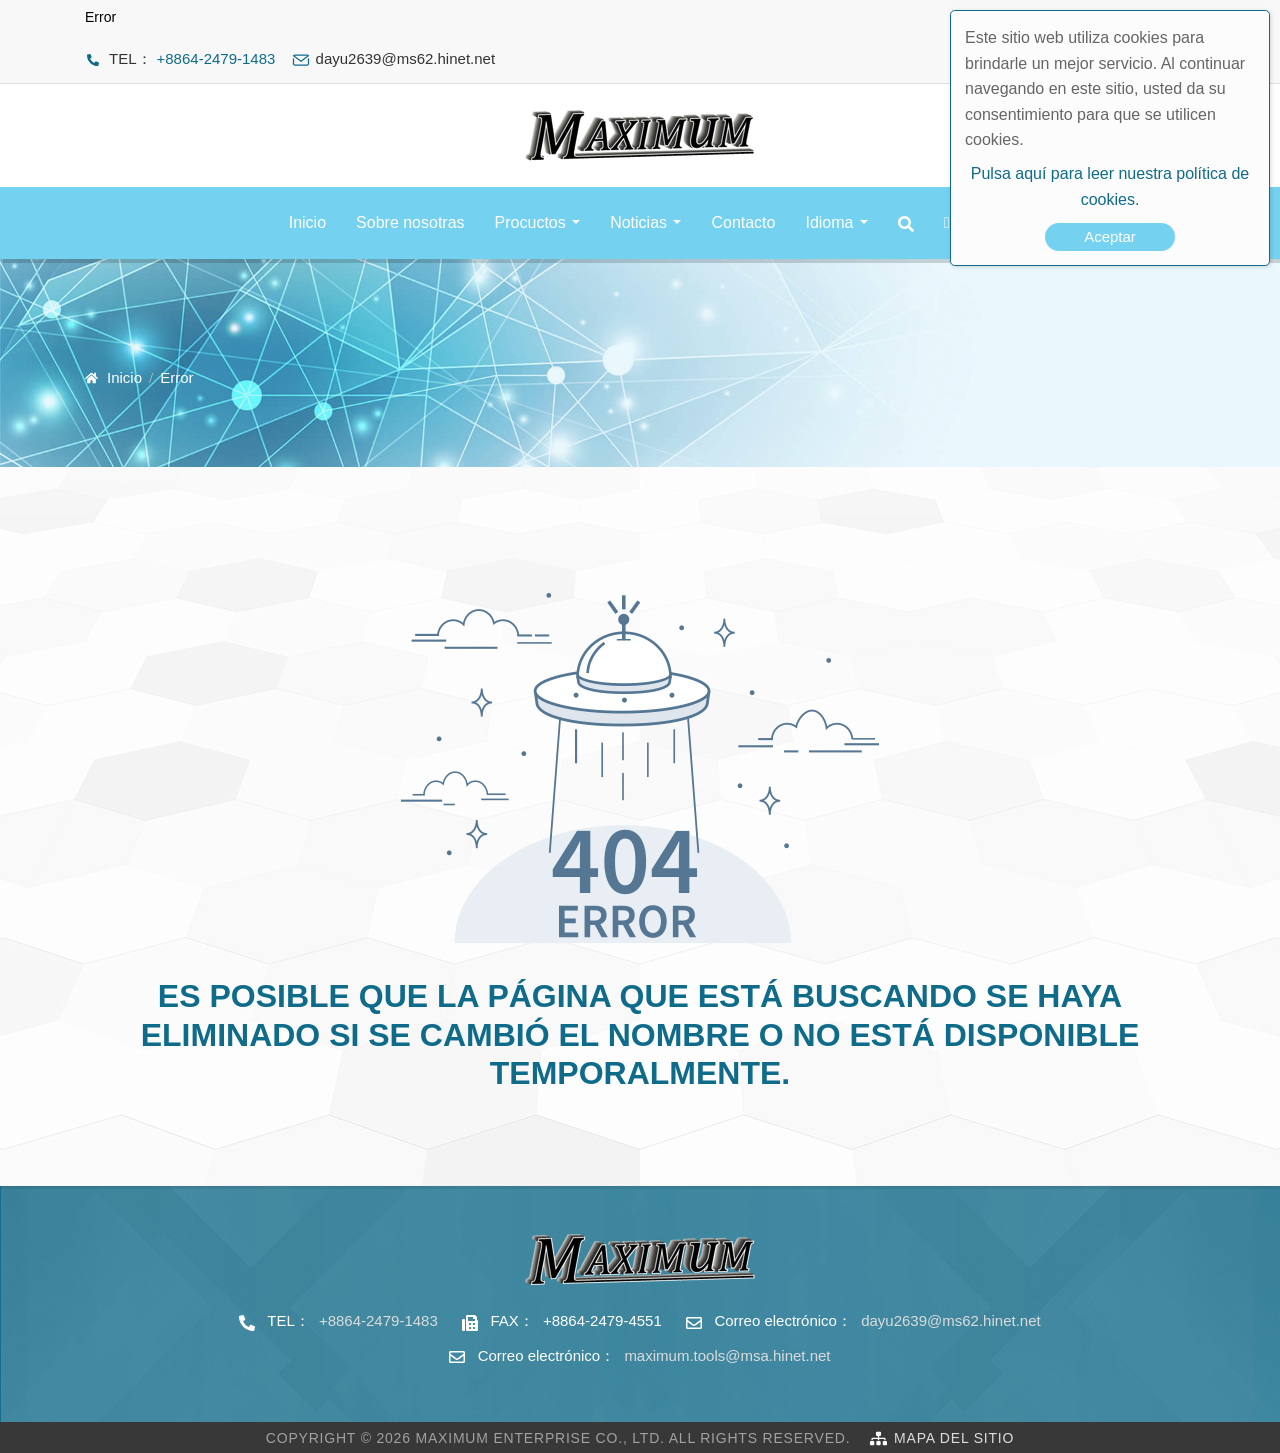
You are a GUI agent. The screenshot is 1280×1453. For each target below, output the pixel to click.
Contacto (743, 222)
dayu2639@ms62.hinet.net (951, 1320)
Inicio (307, 222)
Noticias (638, 222)
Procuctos (530, 222)
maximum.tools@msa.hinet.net (727, 1355)
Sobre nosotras (410, 222)
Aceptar (1110, 236)
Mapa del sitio (954, 1438)
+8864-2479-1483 (216, 58)
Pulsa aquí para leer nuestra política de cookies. (1110, 186)
